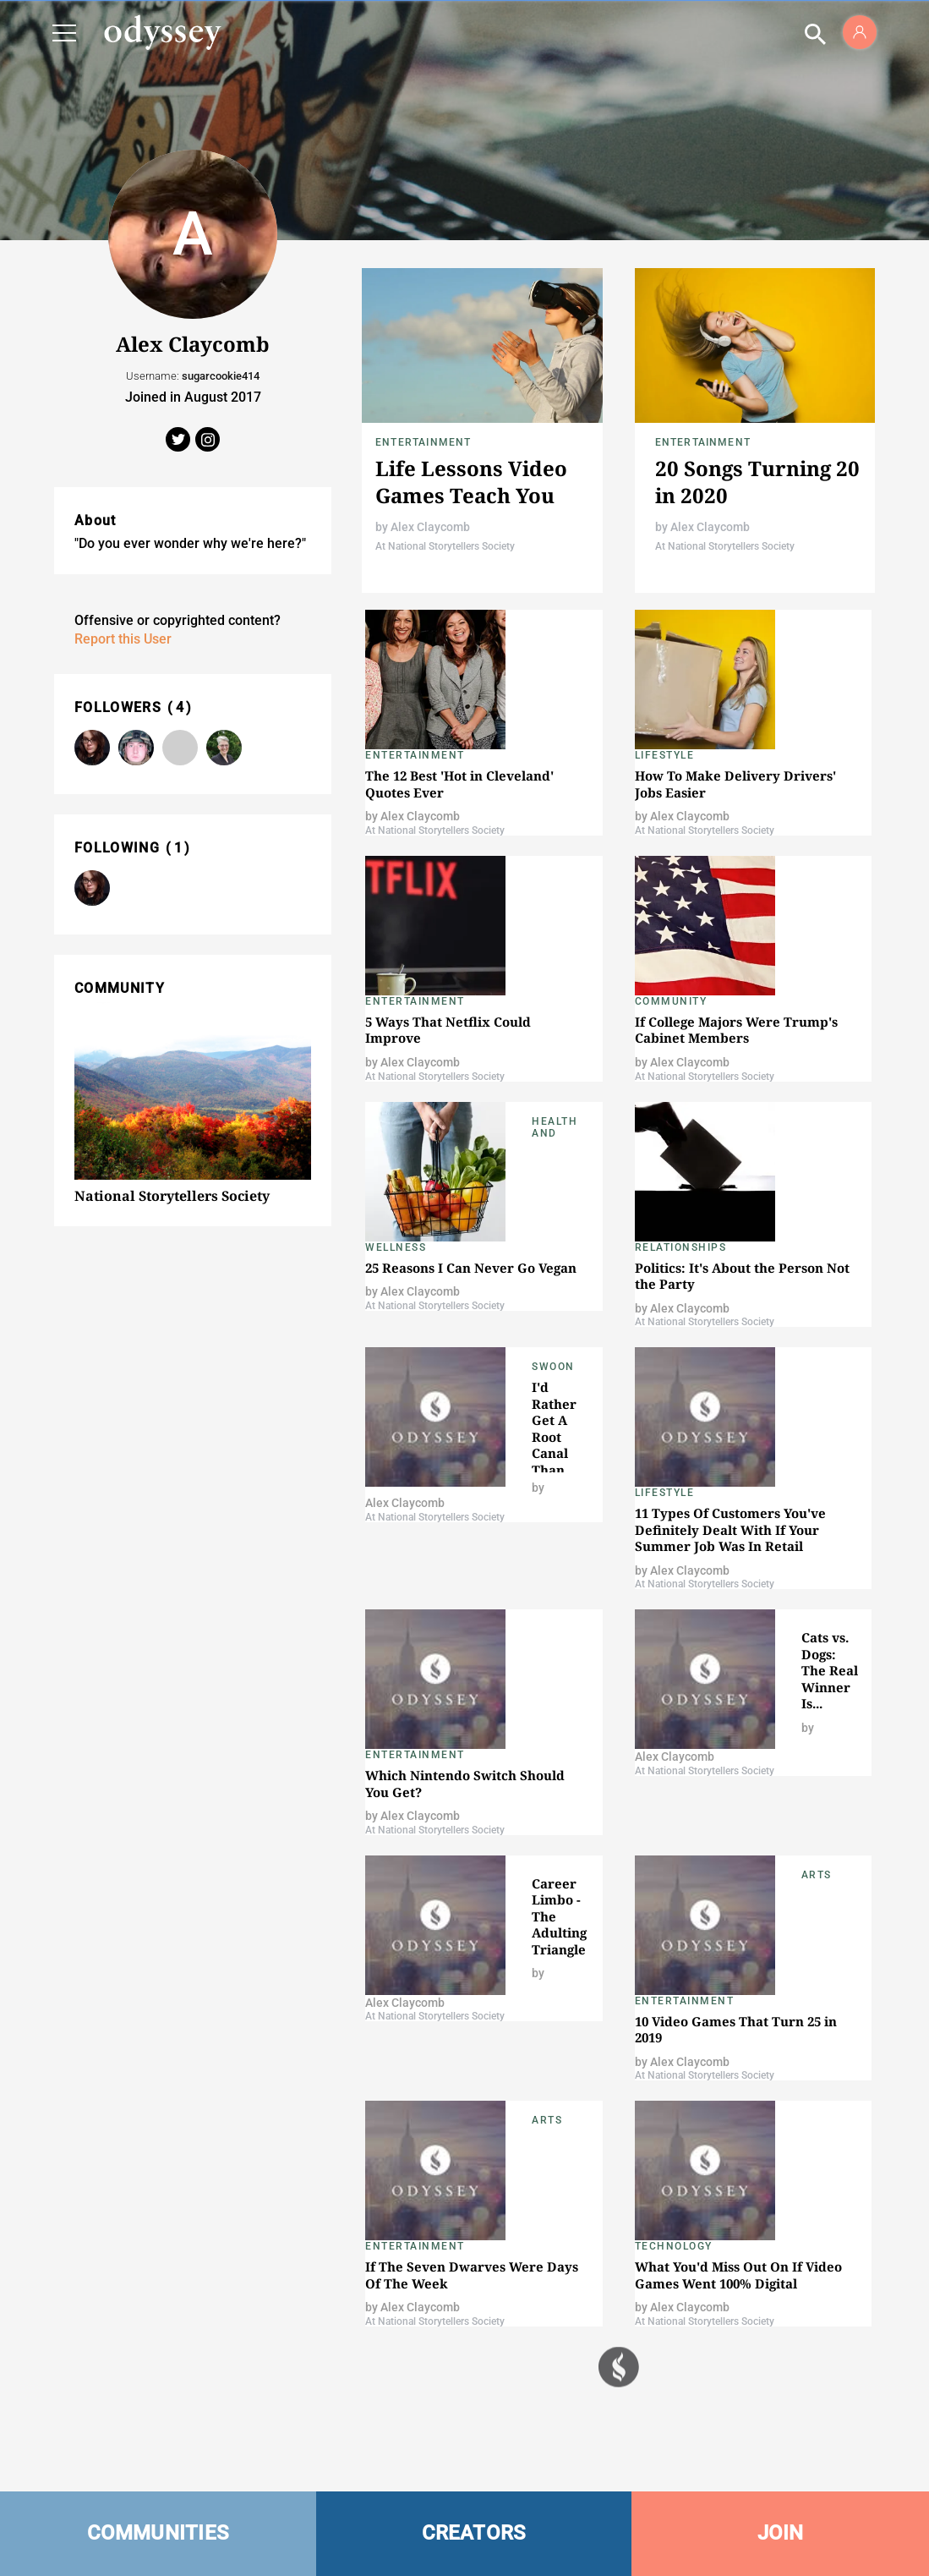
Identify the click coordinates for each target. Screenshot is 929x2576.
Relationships (681, 1247)
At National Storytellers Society (445, 546)
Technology (674, 2246)
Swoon (553, 1367)
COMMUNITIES (158, 2533)
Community (671, 1001)
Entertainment (423, 442)
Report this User (123, 639)
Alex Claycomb (430, 527)
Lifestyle (665, 755)
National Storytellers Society (172, 1196)
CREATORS (474, 2533)
